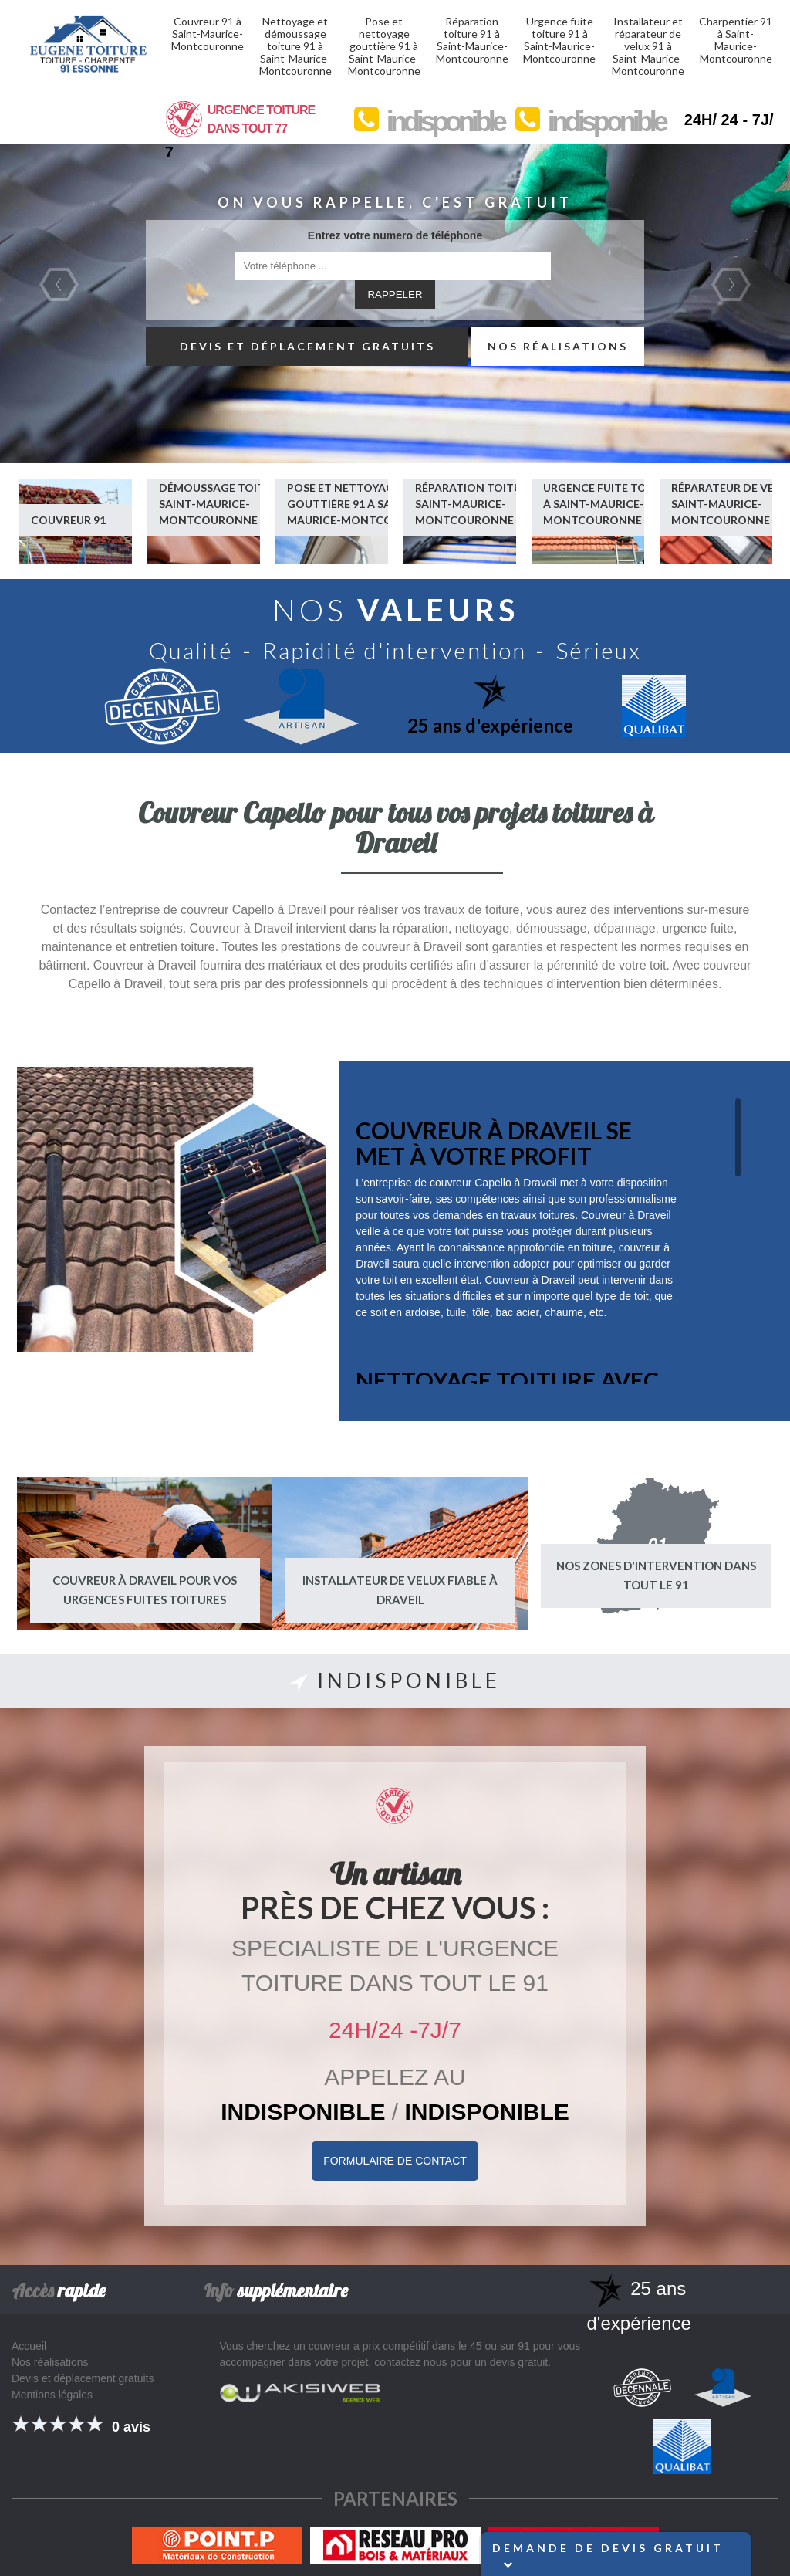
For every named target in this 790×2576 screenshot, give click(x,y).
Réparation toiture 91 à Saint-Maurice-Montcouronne (472, 40)
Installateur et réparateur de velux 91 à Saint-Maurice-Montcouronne (648, 46)
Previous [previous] (59, 284)
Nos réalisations (558, 346)
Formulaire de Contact (395, 2161)
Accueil (29, 2346)
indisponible (445, 121)
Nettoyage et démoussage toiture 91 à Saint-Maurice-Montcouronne (295, 46)
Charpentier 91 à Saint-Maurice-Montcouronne (735, 40)
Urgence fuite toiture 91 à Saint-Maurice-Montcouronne (559, 40)
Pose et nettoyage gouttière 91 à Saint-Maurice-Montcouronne (384, 46)
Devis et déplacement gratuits (307, 346)
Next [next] (731, 284)
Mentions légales (52, 2394)
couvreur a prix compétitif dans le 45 (395, 2346)
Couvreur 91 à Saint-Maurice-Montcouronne (207, 33)
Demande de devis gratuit (608, 2554)
